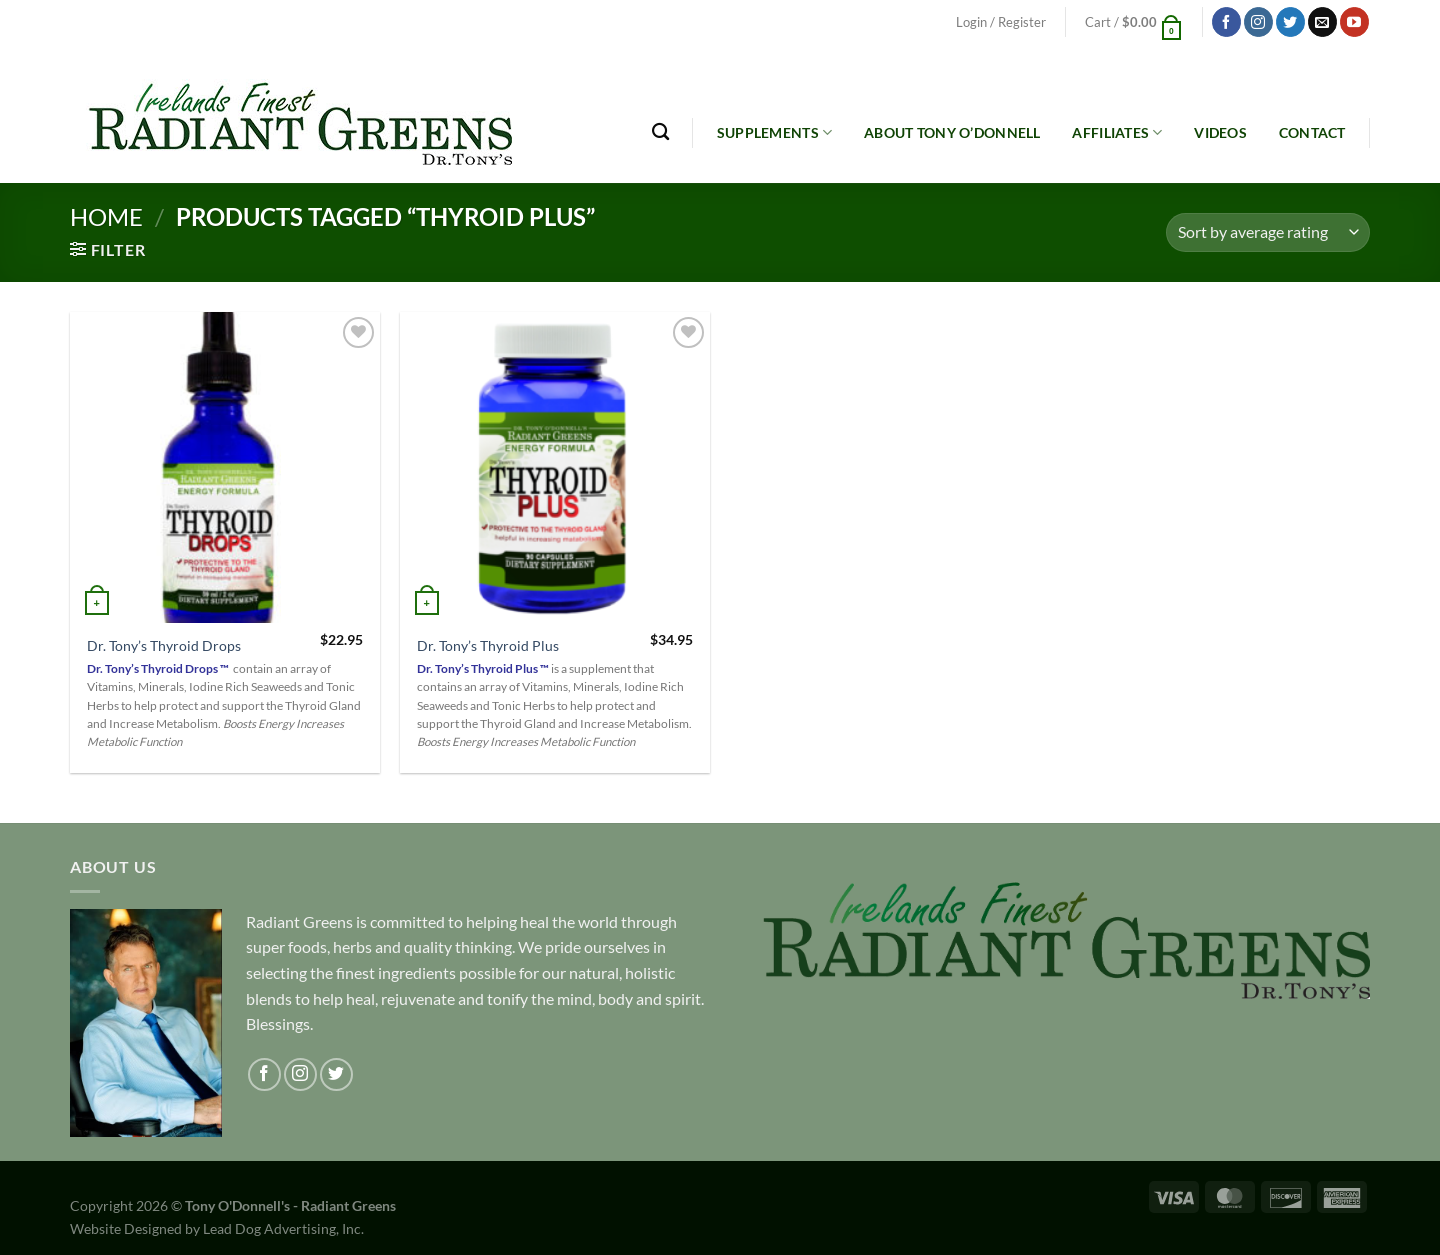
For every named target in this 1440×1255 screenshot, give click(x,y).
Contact (1312, 132)
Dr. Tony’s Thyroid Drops (164, 645)
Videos (1220, 132)
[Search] (660, 132)
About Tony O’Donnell (952, 132)
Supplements (775, 132)
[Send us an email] (1322, 22)
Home (106, 216)
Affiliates (1117, 132)
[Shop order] (1268, 232)
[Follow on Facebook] (1226, 22)
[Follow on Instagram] (1258, 22)
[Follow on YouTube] (1354, 22)
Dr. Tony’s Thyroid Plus (488, 645)
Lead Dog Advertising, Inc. (283, 1228)
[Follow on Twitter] (1290, 22)
